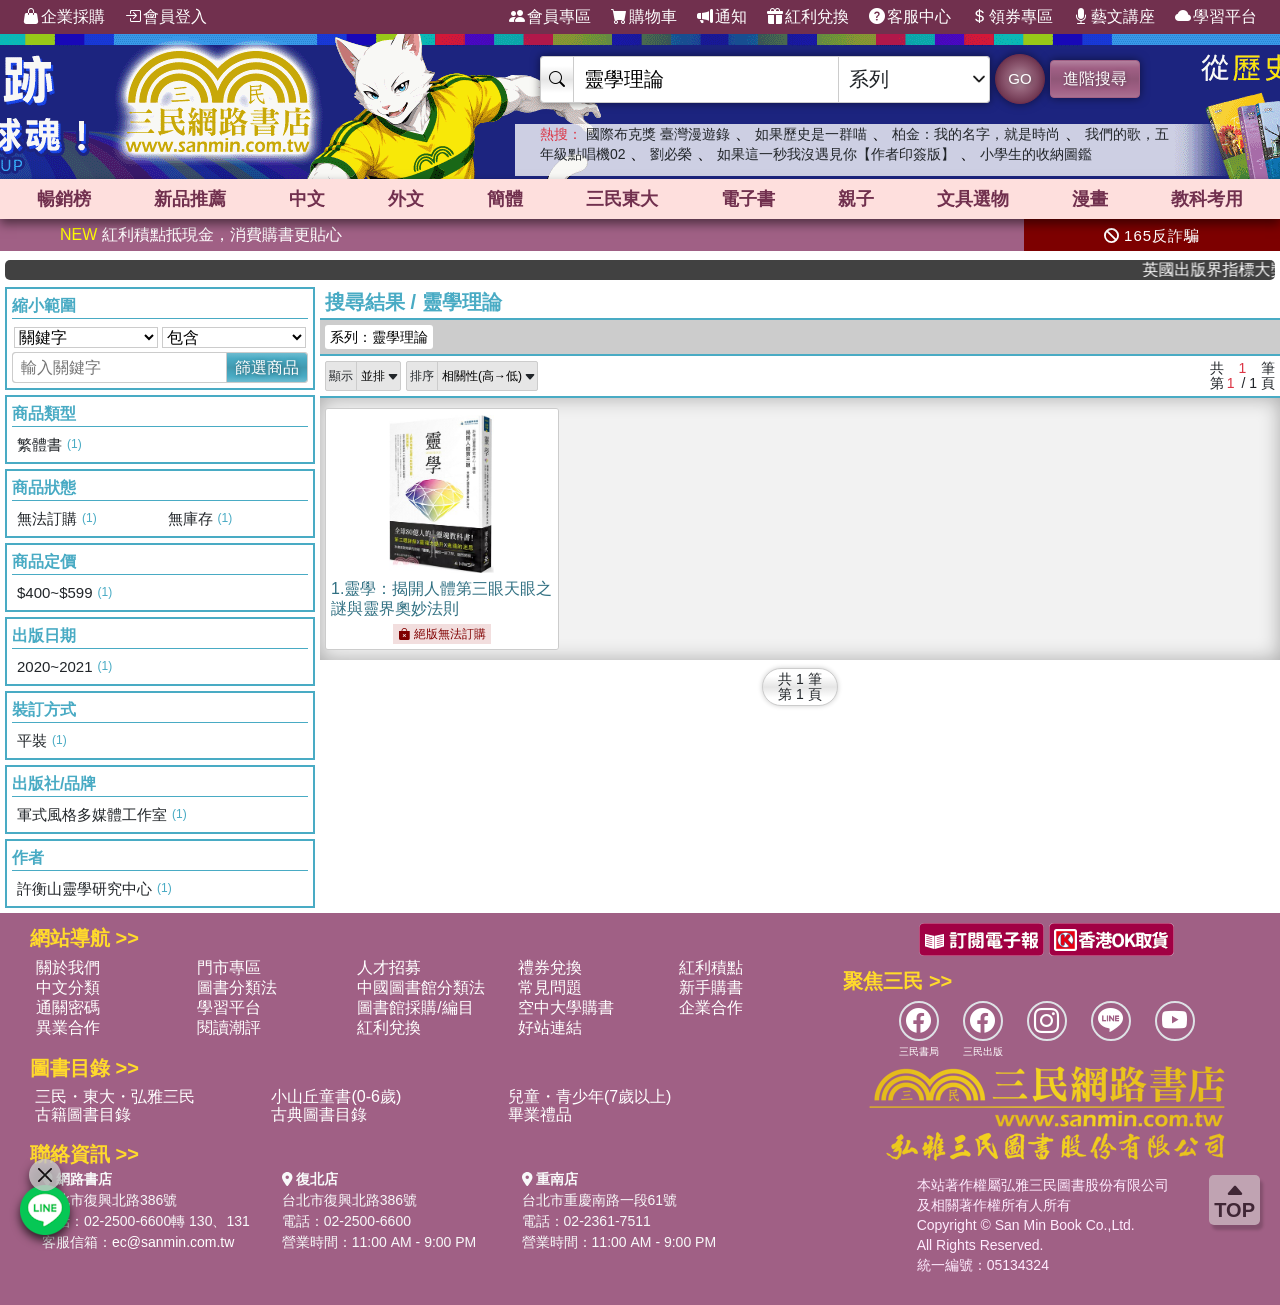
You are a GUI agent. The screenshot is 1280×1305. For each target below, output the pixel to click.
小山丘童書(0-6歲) (336, 1096)
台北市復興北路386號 (109, 1200)
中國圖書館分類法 (421, 987)
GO (1019, 78)
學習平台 (1216, 17)
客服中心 (910, 17)
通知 (722, 17)
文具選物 (973, 199)
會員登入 (166, 17)
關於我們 (68, 967)
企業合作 (711, 1007)
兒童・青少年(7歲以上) (590, 1096)
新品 (190, 199)
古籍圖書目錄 (83, 1114)
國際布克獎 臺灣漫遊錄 (658, 134)
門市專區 (229, 967)
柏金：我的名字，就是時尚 (976, 134)
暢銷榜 (64, 199)
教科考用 (1207, 199)
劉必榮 (671, 154)
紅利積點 (711, 967)
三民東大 (622, 199)
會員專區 (550, 17)
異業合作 (68, 1027)
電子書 (748, 199)
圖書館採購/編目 (415, 1007)
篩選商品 (267, 367)
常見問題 (550, 987)
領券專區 (1012, 17)
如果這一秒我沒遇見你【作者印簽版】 (836, 154)
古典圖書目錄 (319, 1114)
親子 (856, 199)
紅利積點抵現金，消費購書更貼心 (201, 234)
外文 (406, 199)
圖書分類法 (237, 987)
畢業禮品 (540, 1114)
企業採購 (64, 17)
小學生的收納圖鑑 (1036, 154)
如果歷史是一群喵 (811, 134)
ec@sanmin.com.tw (173, 1242)
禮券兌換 (550, 967)
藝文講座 (1114, 17)
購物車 (644, 17)
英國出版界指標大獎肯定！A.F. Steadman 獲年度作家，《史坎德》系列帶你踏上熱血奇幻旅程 (1219, 269)
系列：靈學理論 (379, 337)
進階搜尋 (1095, 78)
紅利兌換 (808, 17)
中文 (307, 199)
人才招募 (389, 967)
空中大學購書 (566, 1007)
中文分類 (68, 987)
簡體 (505, 199)
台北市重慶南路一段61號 (600, 1200)
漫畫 (1090, 199)
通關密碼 (68, 1007)
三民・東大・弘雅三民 (115, 1096)
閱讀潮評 (229, 1027)
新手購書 (711, 987)
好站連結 (550, 1027)
